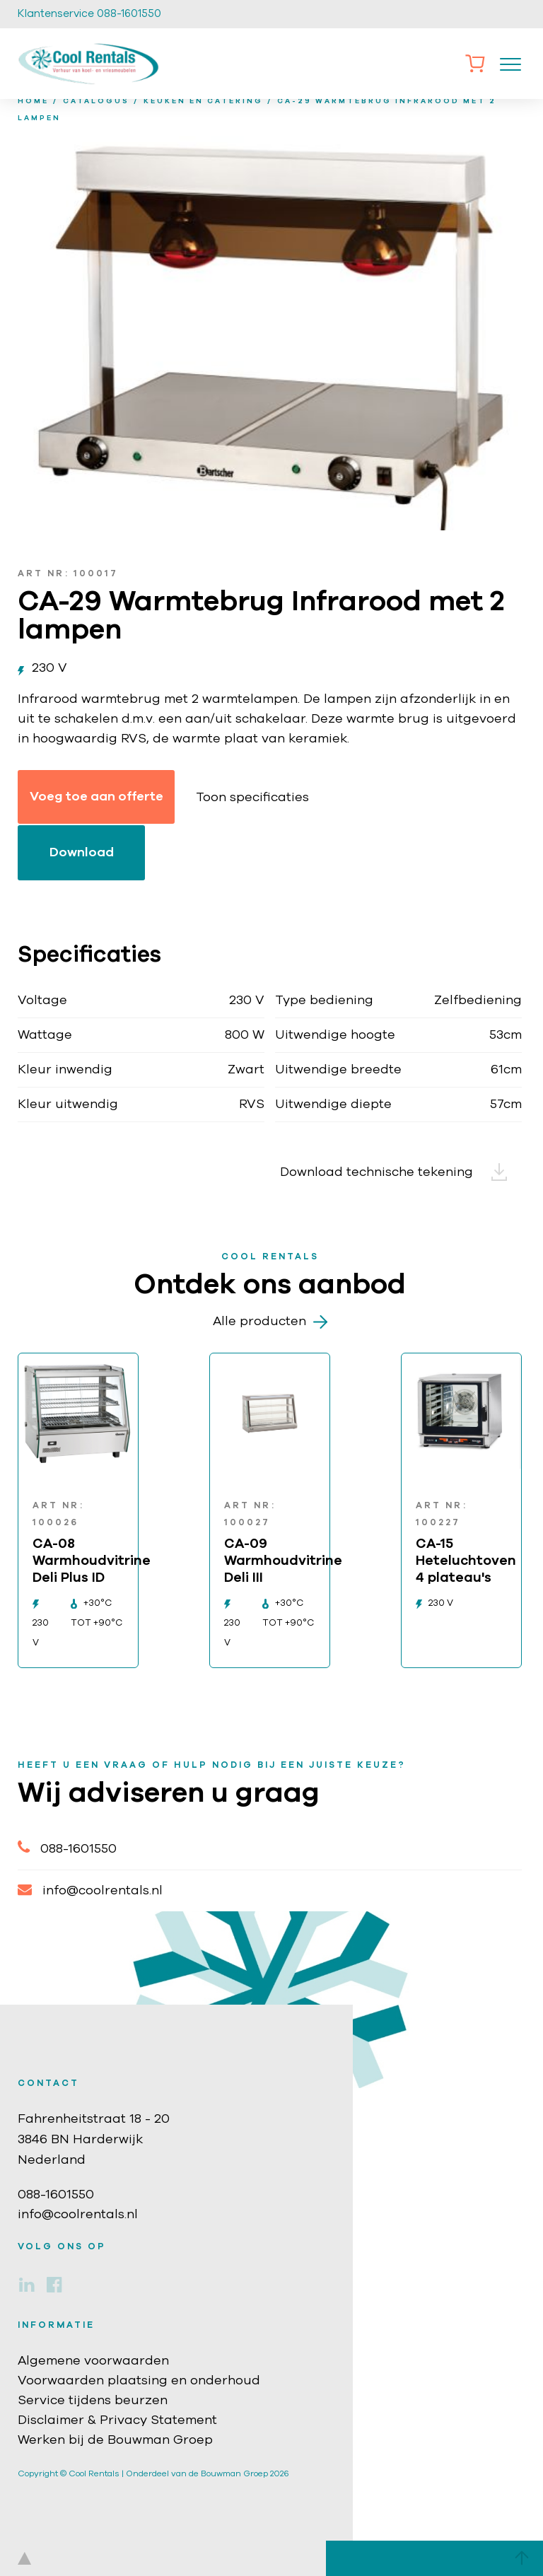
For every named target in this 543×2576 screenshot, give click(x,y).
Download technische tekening (401, 1172)
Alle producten (270, 1322)
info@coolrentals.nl (90, 1889)
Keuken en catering (203, 101)
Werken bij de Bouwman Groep (115, 2440)
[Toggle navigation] (510, 63)
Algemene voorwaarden (93, 2361)
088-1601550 (67, 1847)
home (33, 101)
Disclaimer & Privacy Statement (117, 2420)
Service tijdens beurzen (93, 2400)
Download (81, 852)
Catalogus (96, 101)
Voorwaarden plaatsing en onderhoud (139, 2380)
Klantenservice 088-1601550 (89, 13)
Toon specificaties (252, 797)
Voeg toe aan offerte (96, 797)
